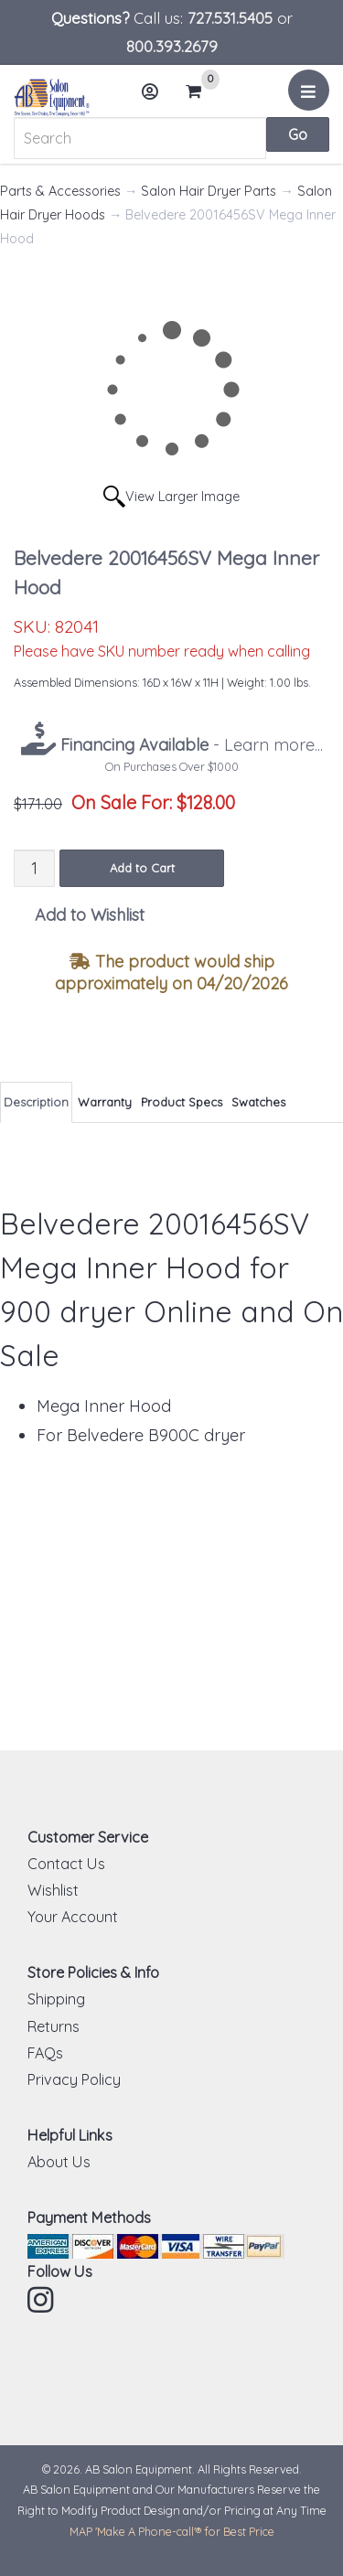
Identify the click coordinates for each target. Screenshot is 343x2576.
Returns (53, 2026)
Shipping (56, 1999)
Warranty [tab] (105, 1102)
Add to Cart (142, 867)
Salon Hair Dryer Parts (208, 191)
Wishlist (53, 1890)
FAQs (45, 2053)
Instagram (42, 2299)
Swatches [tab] (258, 1102)
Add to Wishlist (90, 914)
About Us (59, 2162)
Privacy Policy (74, 2079)
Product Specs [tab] (181, 1102)
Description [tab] (36, 1102)
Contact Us (66, 1864)
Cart (201, 91)
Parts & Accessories (60, 191)
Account (155, 98)
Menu (311, 97)
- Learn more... (189, 744)
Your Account (72, 1917)
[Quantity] (34, 868)
